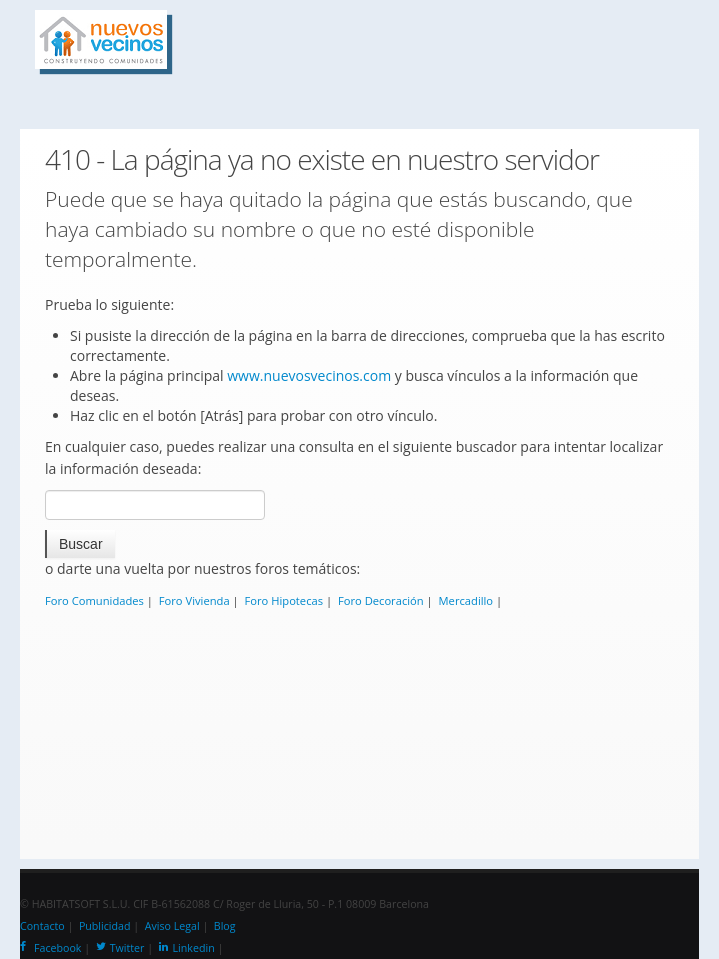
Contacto (42, 926)
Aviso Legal (172, 926)
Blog (225, 926)
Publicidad (105, 926)
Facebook (50, 948)
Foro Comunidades (94, 600)
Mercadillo (466, 600)
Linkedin (187, 948)
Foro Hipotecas (284, 600)
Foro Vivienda (194, 600)
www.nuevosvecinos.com (309, 375)
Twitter (120, 948)
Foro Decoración (381, 600)
